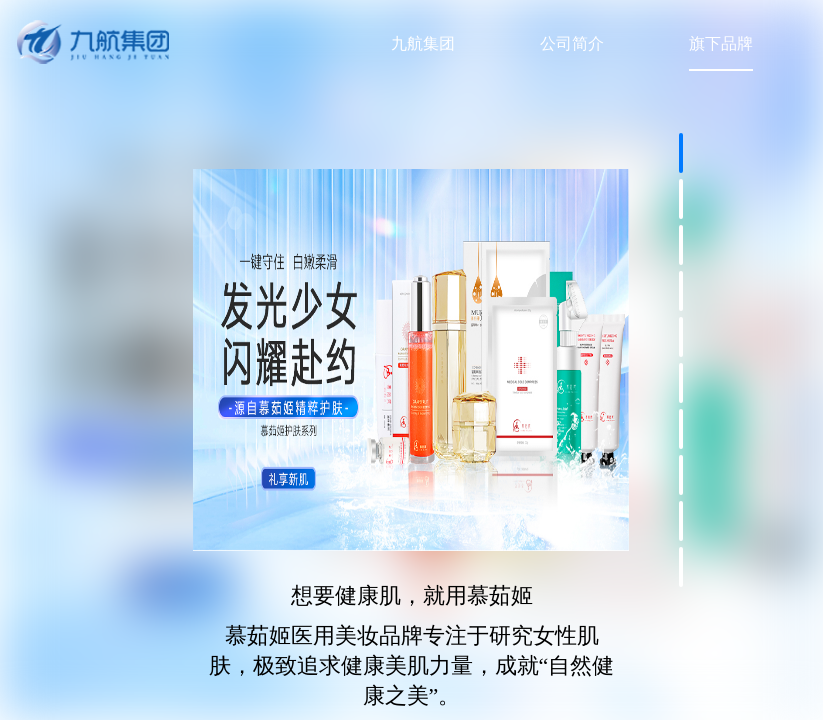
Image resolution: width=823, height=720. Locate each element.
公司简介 (572, 43)
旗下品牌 (721, 43)
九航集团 (423, 43)
